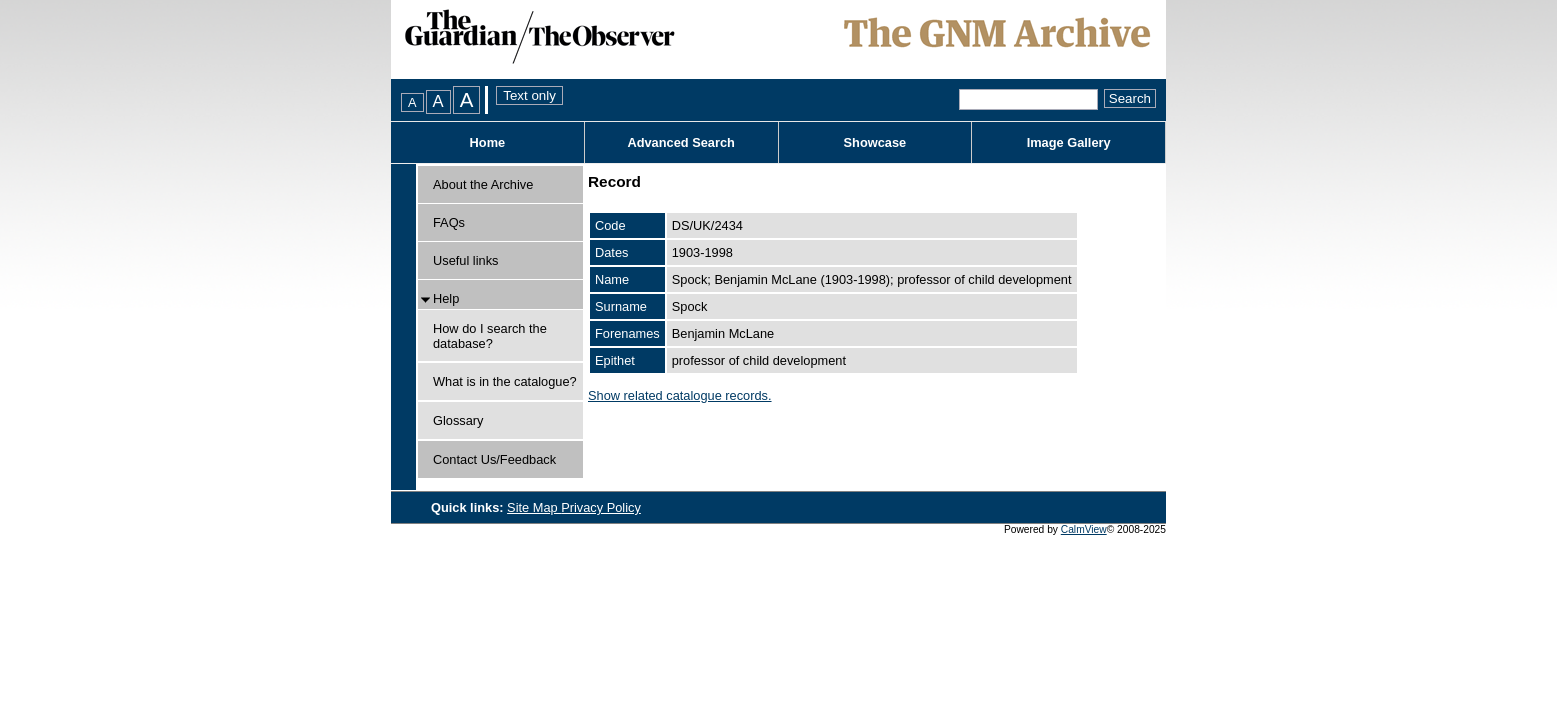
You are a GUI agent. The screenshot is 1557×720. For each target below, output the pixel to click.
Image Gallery (1069, 142)
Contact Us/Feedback (494, 459)
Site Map (534, 507)
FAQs (449, 222)
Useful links (465, 260)
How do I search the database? (490, 336)
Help (446, 298)
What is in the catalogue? (505, 381)
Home (488, 142)
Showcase (875, 142)
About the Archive (483, 184)
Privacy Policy (601, 507)
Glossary (458, 420)
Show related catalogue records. (680, 395)
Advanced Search (680, 142)
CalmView (1084, 529)
